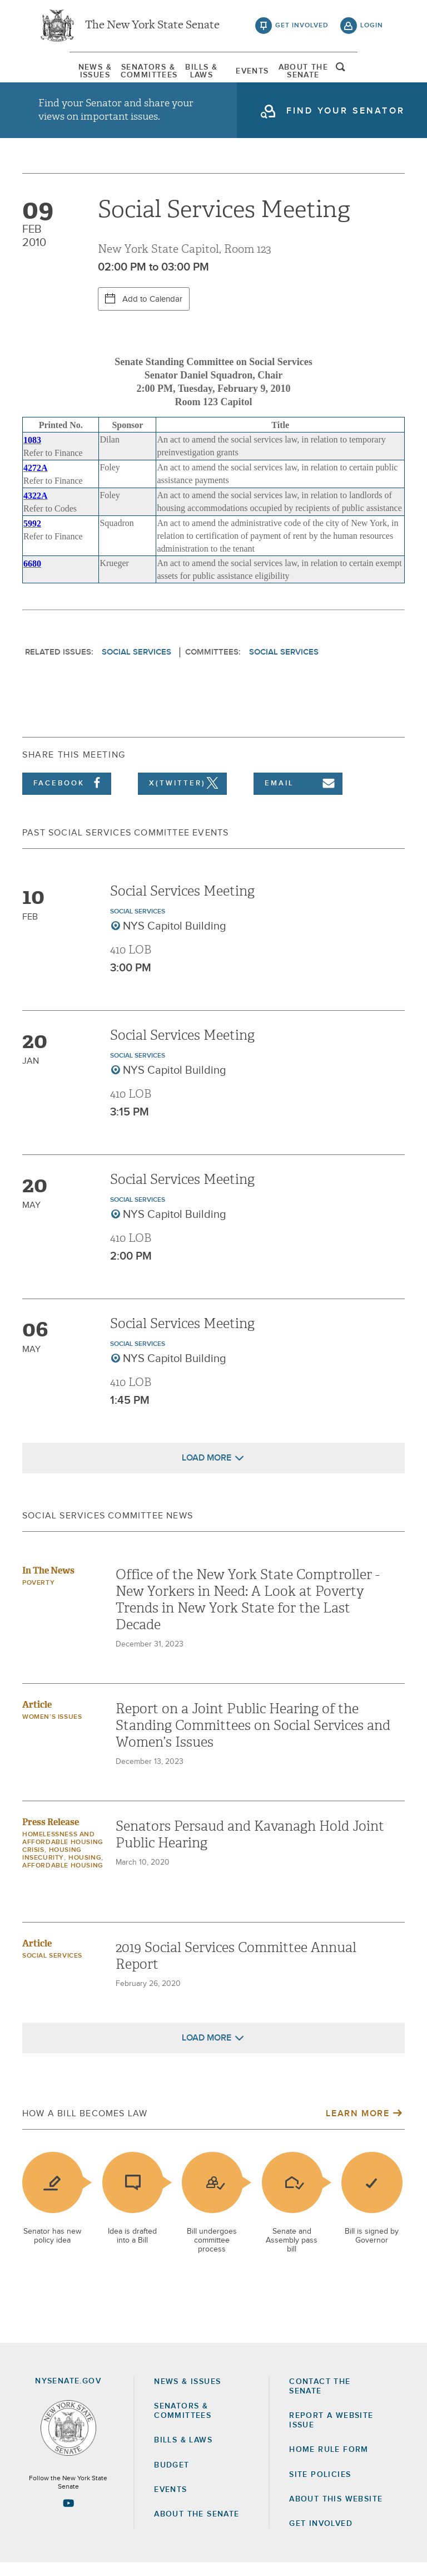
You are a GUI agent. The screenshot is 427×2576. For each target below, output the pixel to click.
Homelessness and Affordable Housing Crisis (62, 1856)
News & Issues (66, 75)
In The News (48, 1584)
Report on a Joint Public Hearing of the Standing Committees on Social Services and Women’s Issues (253, 1739)
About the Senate (196, 2527)
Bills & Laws (196, 75)
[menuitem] (66, 75)
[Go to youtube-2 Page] (68, 2516)
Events (261, 75)
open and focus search (372, 74)
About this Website (336, 2512)
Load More (206, 1471)
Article (37, 1718)
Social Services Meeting (182, 904)
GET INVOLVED (320, 2537)
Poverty (38, 1596)
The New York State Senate (152, 27)
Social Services (136, 665)
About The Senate (326, 75)
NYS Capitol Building (174, 939)
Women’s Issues (52, 1730)
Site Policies (320, 2488)
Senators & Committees (131, 75)
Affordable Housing (62, 1879)
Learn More (357, 2126)
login (371, 27)
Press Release (50, 1835)
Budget (171, 2478)
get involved (302, 27)
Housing (84, 1871)
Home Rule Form (329, 2463)
